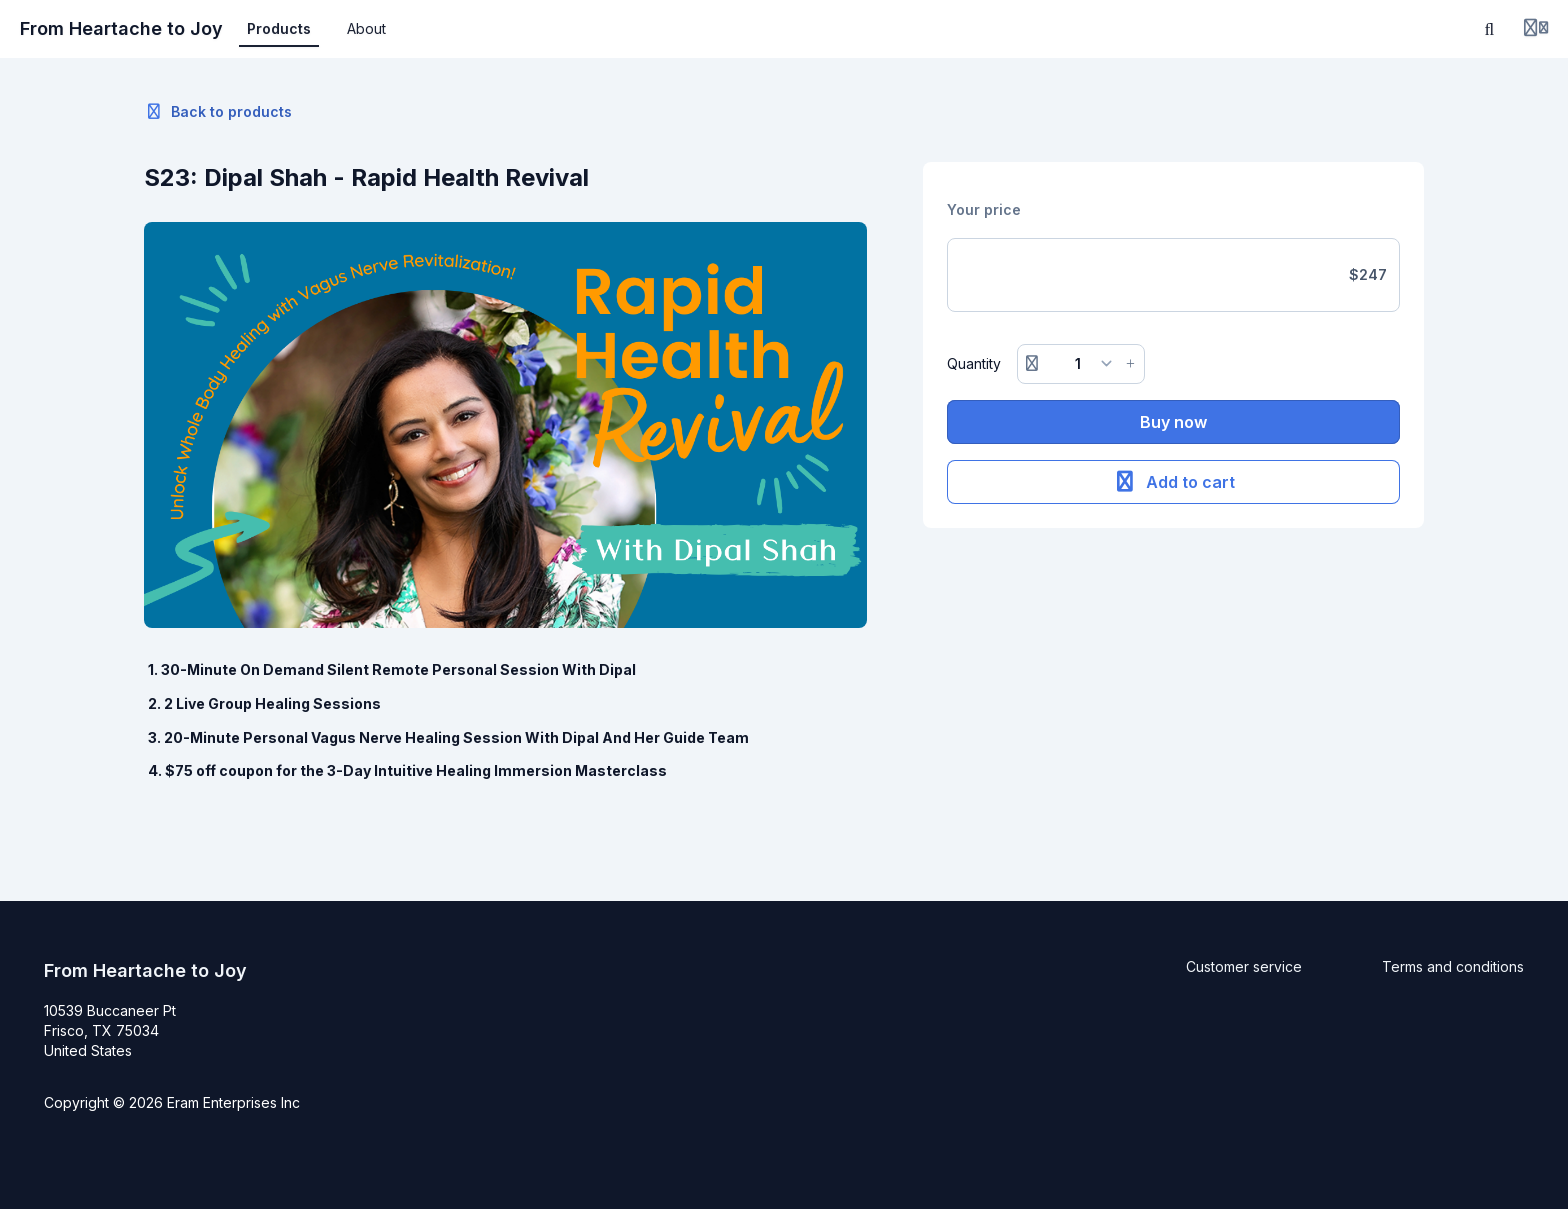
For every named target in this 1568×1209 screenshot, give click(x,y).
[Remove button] (1032, 364)
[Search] (1490, 29)
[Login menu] (1536, 29)
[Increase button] (1131, 364)
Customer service (1244, 966)
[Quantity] (1081, 364)
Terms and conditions (1453, 966)
